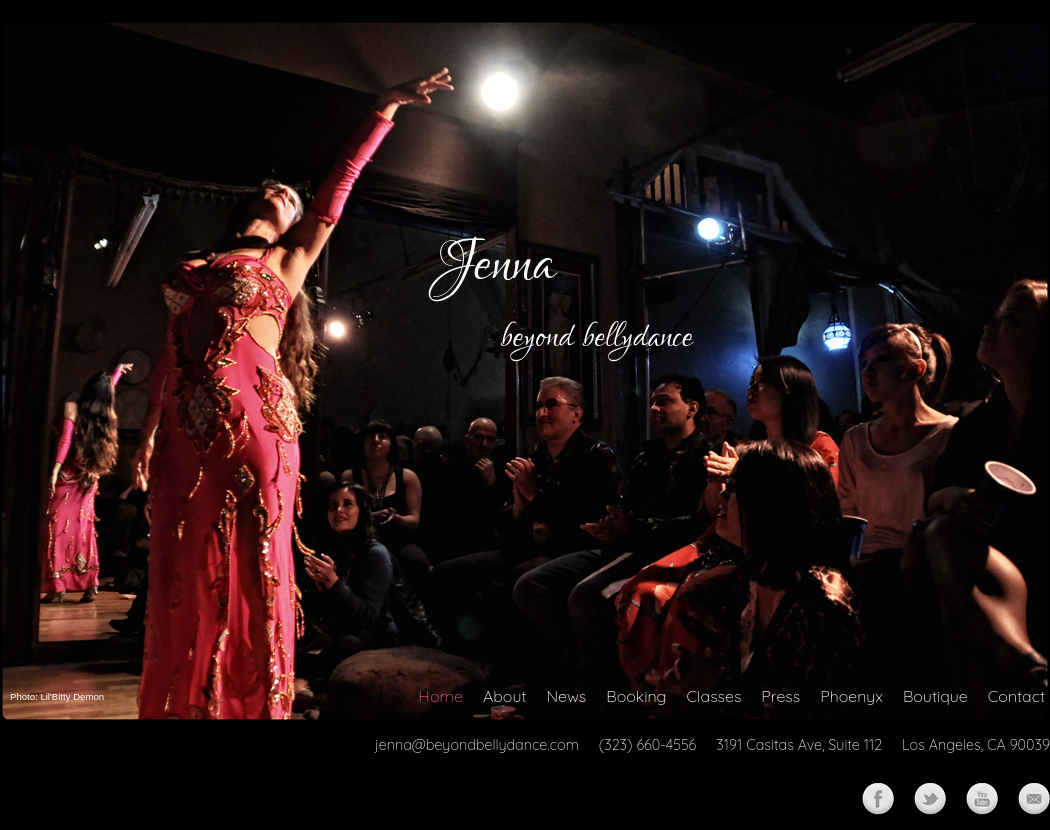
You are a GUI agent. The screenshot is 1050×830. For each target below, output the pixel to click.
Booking (636, 696)
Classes (714, 696)
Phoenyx (851, 696)
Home (440, 696)
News (566, 696)
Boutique (935, 696)
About (505, 696)
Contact (1016, 696)
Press (780, 696)
